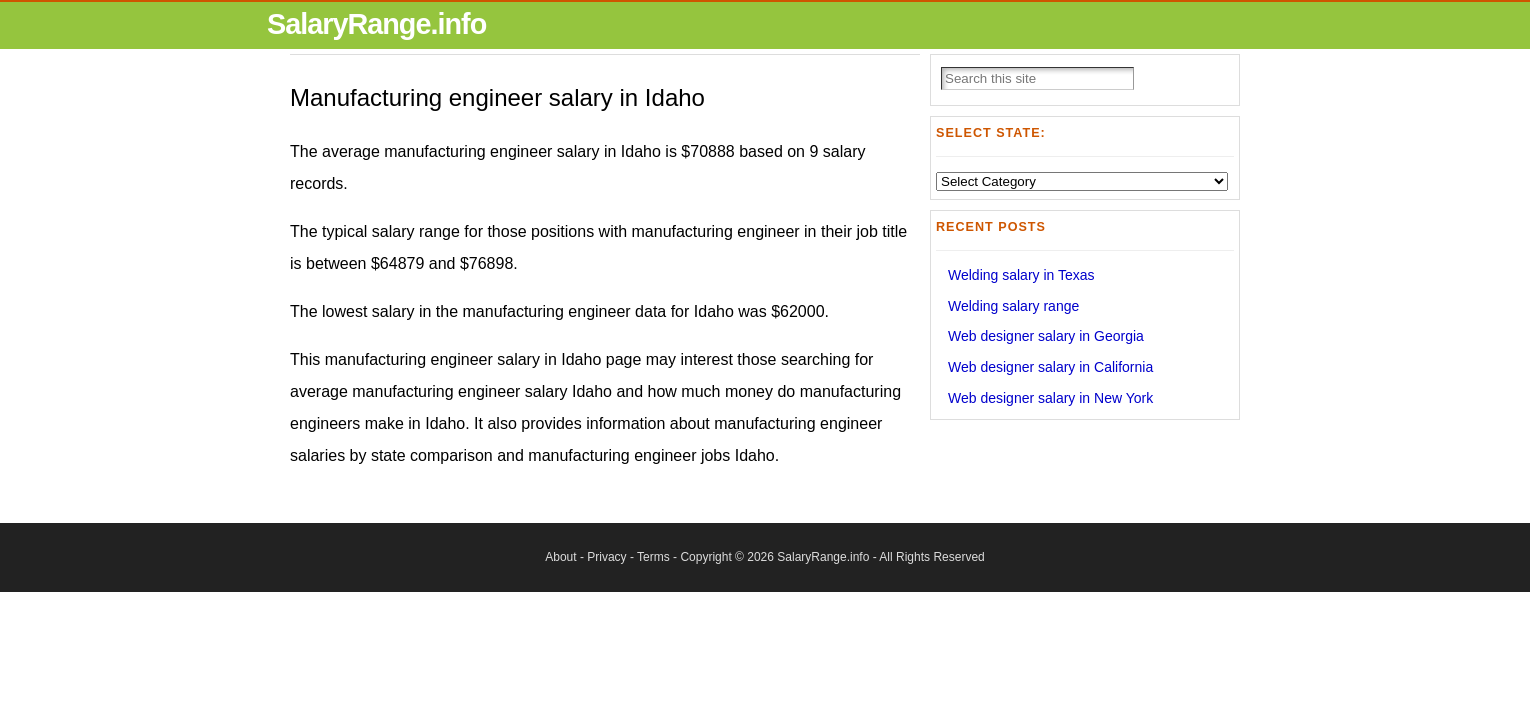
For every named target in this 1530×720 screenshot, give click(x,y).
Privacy (606, 557)
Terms (653, 557)
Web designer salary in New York (1050, 398)
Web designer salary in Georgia (1046, 336)
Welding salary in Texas (1021, 275)
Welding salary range (1013, 306)
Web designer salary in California (1050, 367)
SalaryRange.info (376, 24)
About (560, 557)
